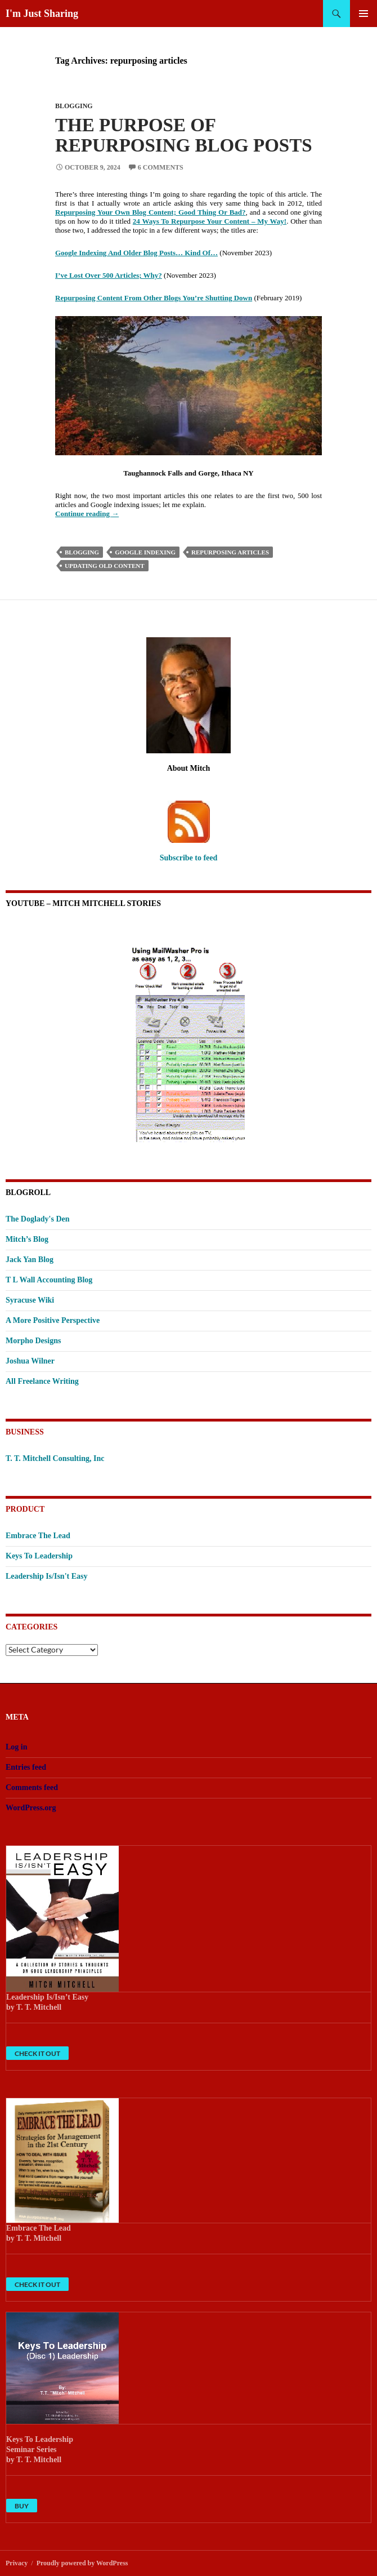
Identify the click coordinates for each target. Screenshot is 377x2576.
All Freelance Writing (42, 1381)
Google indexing (145, 552)
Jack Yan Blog (29, 1259)
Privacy (17, 2563)
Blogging (74, 106)
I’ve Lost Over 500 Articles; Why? (108, 275)
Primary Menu (363, 13)
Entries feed (26, 1767)
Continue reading (87, 513)
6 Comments (160, 167)
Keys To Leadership (39, 1556)
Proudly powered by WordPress (82, 2563)
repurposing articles (230, 552)
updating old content (105, 565)
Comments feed (32, 1787)
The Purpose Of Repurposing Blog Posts (183, 135)
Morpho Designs (33, 1340)
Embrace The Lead (38, 1535)
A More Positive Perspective (53, 1320)
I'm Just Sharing (42, 13)
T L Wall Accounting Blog (49, 1280)
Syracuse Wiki (30, 1300)
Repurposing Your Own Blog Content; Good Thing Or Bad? (150, 212)
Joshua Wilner (30, 1361)
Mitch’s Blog (27, 1239)
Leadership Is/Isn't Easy (46, 1576)
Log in (17, 1747)
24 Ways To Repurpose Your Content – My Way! (209, 221)
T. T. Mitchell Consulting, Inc (55, 1458)
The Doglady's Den (38, 1219)
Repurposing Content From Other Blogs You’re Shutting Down (153, 298)
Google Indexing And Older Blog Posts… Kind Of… (136, 252)
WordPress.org (31, 1808)
